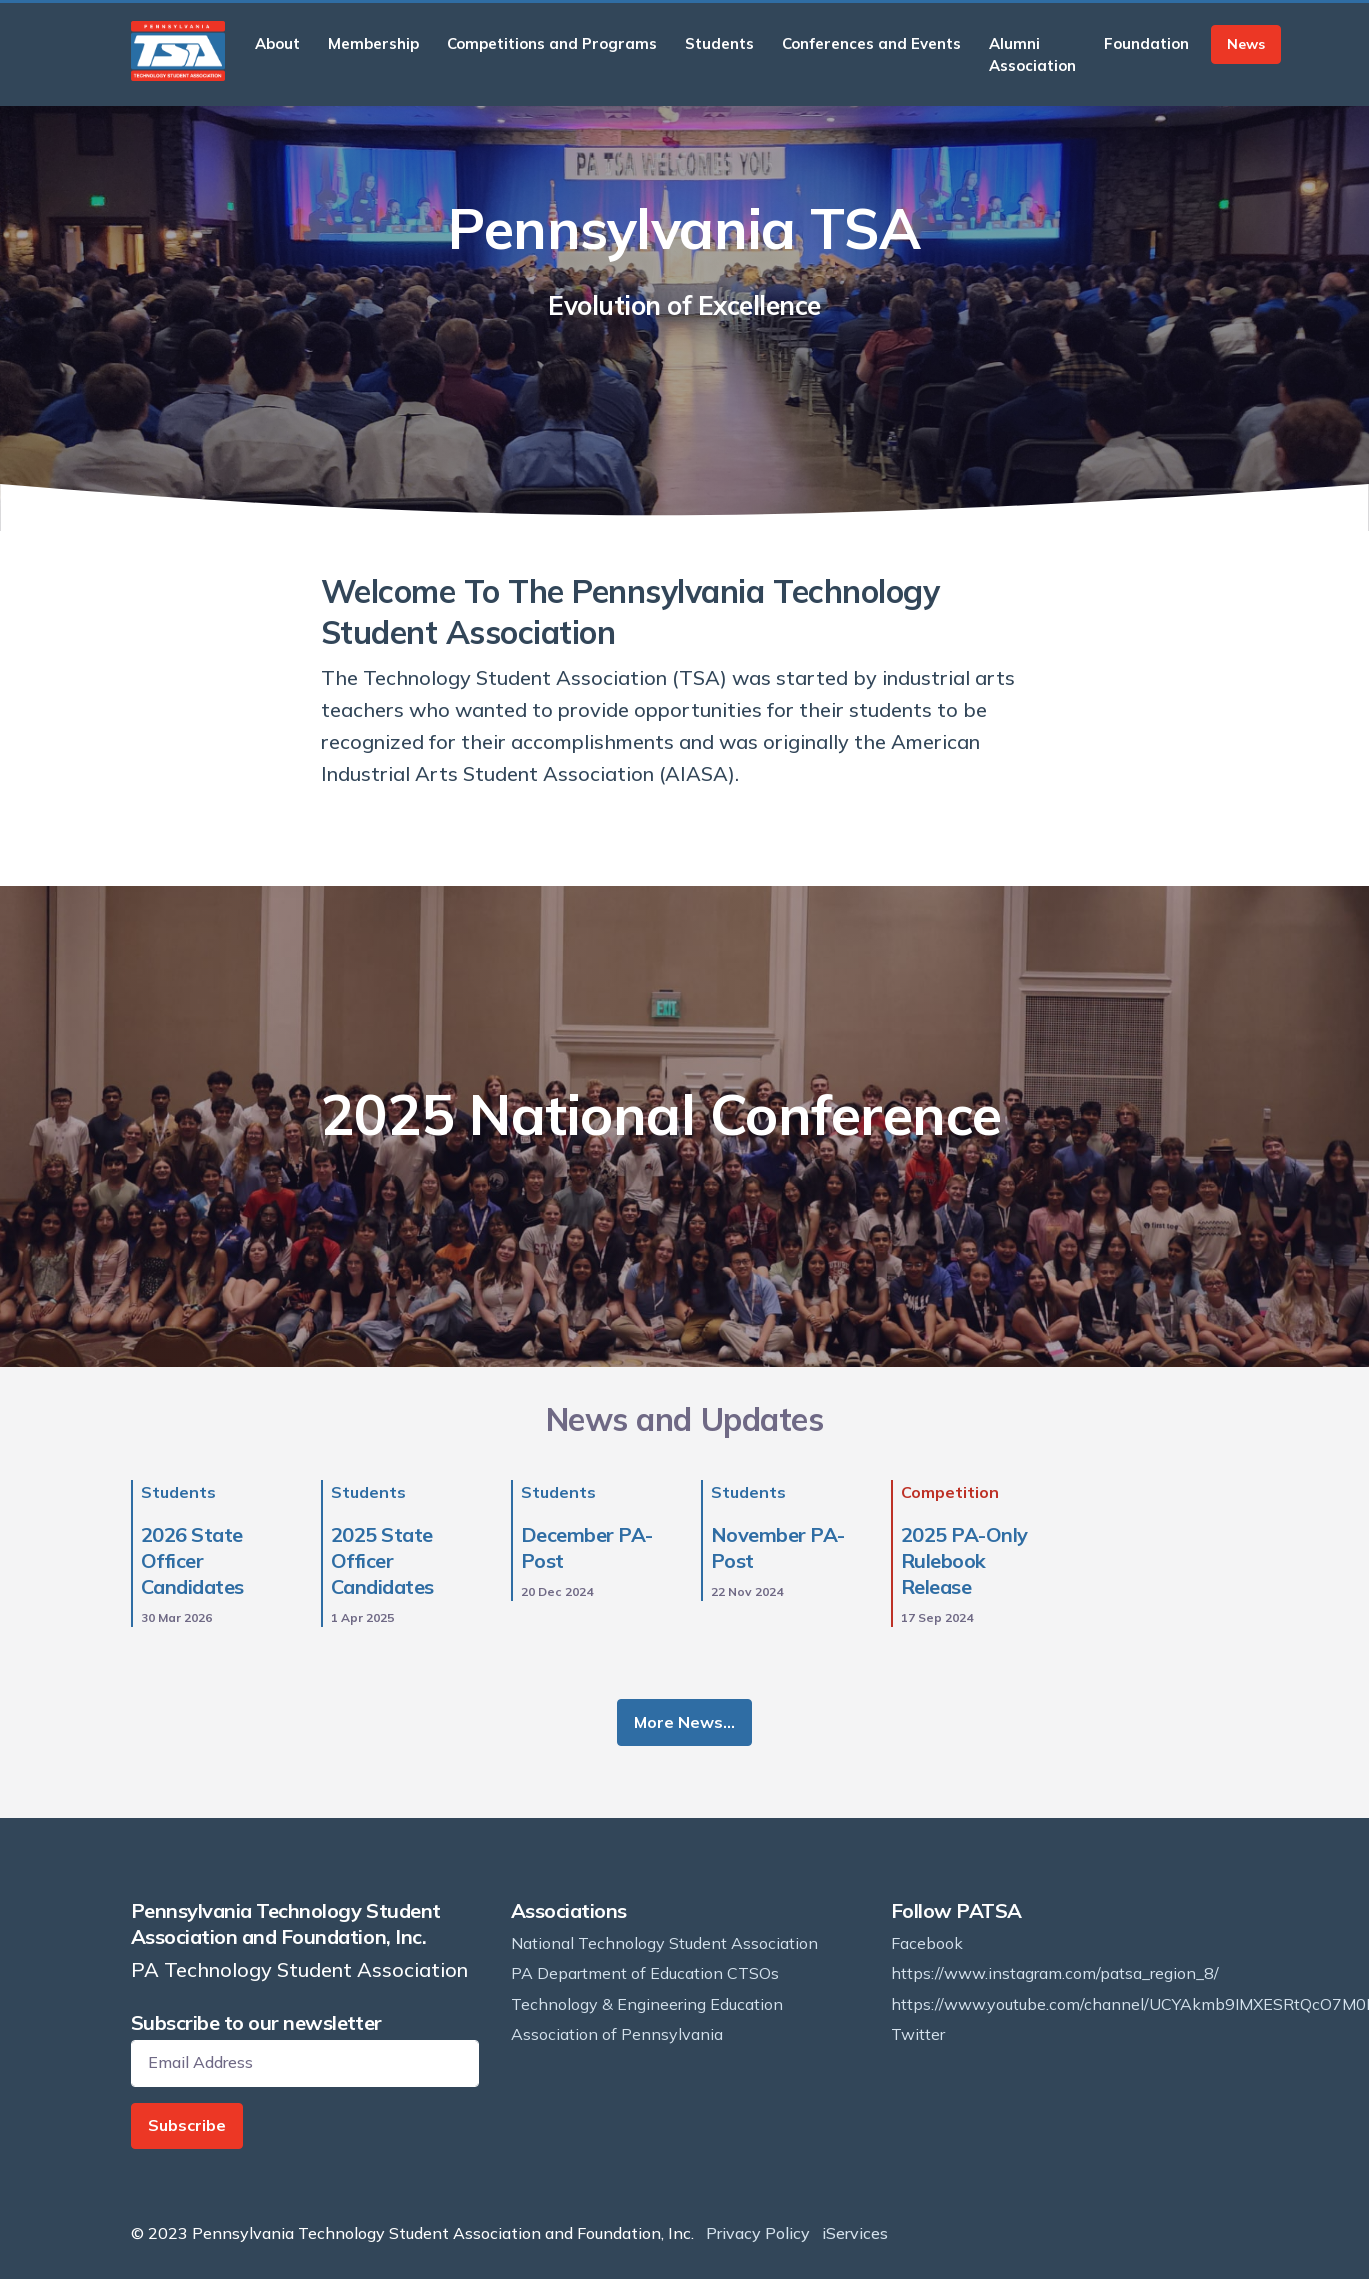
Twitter (918, 2034)
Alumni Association (1032, 54)
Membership (373, 43)
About (277, 43)
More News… (684, 1722)
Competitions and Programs (552, 43)
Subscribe (187, 2125)
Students (719, 43)
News (1246, 44)
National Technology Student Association (664, 1943)
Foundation (1146, 43)
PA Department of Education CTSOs (645, 1973)
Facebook (927, 1943)
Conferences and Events (871, 43)
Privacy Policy (758, 2233)
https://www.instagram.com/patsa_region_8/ (1055, 1973)
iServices (855, 2233)
